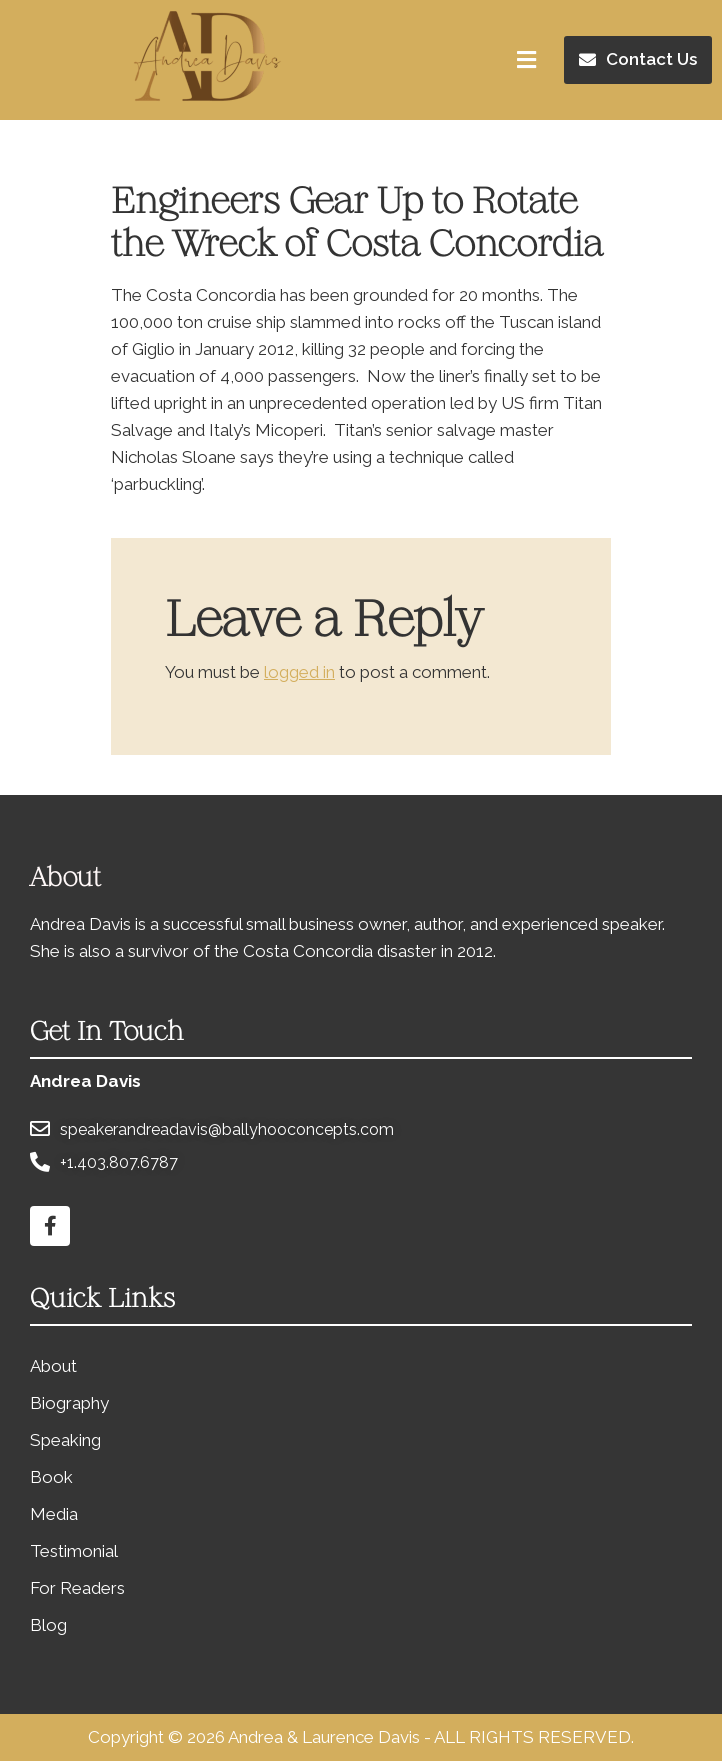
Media (54, 1514)
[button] (638, 60)
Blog (48, 1625)
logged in (299, 672)
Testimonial (74, 1551)
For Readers (77, 1588)
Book (51, 1477)
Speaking (65, 1440)
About (53, 1366)
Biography (69, 1403)
